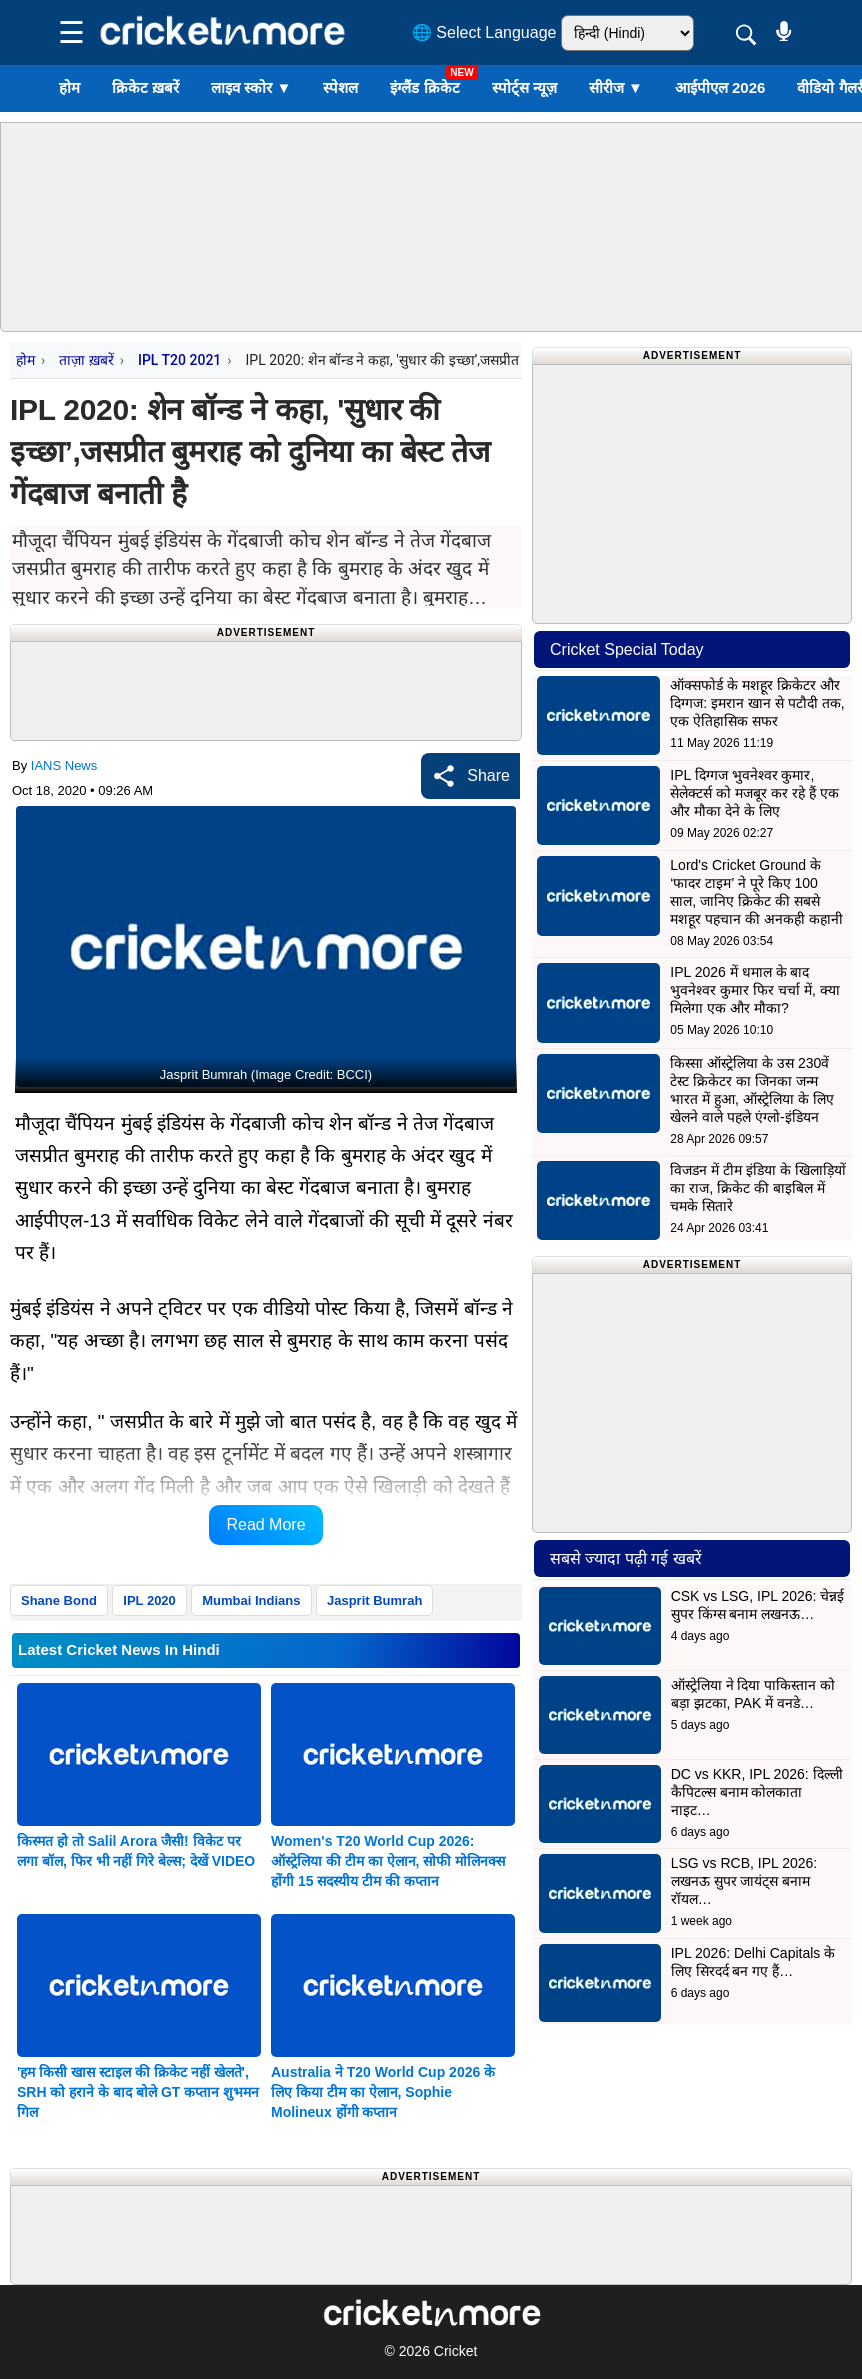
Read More (265, 1524)
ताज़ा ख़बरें (86, 360)
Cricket (456, 2351)
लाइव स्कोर (251, 87)
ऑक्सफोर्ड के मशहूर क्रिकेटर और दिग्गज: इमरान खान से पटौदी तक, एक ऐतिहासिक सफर (757, 703)
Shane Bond (59, 1600)
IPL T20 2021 (179, 360)
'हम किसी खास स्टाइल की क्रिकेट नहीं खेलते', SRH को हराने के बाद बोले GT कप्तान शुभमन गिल (138, 2092)
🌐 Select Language (484, 32)
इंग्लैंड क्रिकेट (424, 87)
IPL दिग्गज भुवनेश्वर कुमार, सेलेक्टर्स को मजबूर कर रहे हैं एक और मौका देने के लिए (754, 793)
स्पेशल (340, 87)
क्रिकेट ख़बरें (145, 87)
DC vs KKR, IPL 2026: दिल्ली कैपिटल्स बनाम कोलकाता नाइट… (757, 1792)
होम (69, 87)
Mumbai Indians (251, 1600)
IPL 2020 (149, 1600)
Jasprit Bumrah (374, 1600)
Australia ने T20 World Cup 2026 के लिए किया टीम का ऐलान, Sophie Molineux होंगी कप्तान (383, 2092)
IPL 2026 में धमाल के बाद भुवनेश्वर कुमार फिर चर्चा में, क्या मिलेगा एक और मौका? (754, 990)
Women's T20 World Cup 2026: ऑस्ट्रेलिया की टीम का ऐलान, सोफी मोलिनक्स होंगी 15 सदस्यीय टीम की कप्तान (388, 1861)
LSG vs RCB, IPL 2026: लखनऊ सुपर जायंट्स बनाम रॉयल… (744, 1881)
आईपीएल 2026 (720, 87)
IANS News (64, 765)
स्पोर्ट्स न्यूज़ (524, 87)
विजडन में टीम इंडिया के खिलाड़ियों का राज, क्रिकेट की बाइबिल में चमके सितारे (757, 1188)
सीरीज (616, 87)
